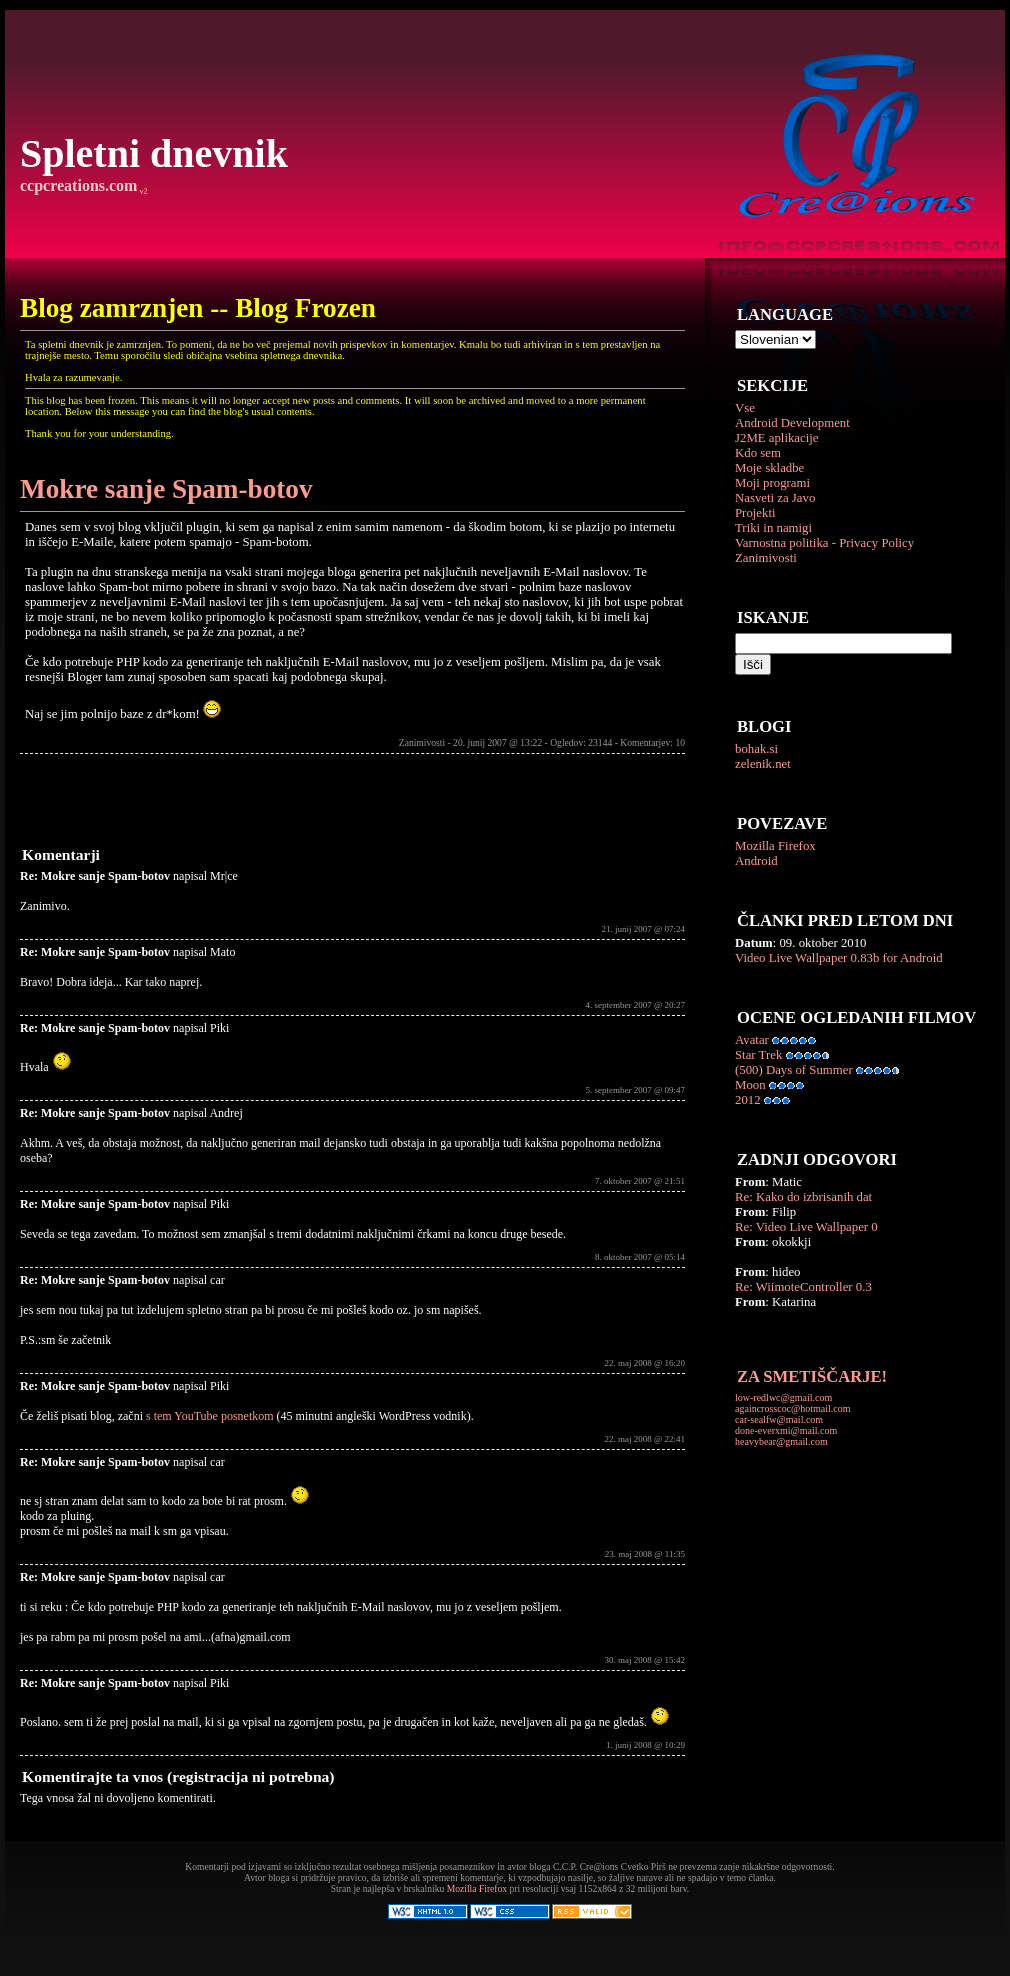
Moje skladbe (769, 468)
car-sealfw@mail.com (779, 1419)
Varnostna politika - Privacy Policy (824, 543)
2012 (748, 1100)
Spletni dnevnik (154, 153)
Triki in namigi (773, 528)
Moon (750, 1085)
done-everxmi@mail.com (786, 1430)
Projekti (755, 513)
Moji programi (772, 483)
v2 (142, 191)
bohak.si (756, 749)
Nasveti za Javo (775, 498)
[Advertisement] (254, 799)
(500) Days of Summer (794, 1070)
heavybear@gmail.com (781, 1441)
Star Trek (758, 1055)
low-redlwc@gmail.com (783, 1397)
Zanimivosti (766, 558)
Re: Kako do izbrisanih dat (803, 1197)
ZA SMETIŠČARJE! (812, 1376)
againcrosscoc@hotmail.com (793, 1408)
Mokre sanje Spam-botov (166, 489)
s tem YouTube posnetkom (210, 1416)
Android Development (792, 423)
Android (756, 861)
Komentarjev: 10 (652, 742)
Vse (745, 408)
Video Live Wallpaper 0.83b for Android (839, 958)
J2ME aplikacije (777, 438)
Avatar (752, 1040)
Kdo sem (758, 453)
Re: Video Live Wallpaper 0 (806, 1227)
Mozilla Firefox (775, 846)
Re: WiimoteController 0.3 (803, 1287)
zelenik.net (763, 764)
